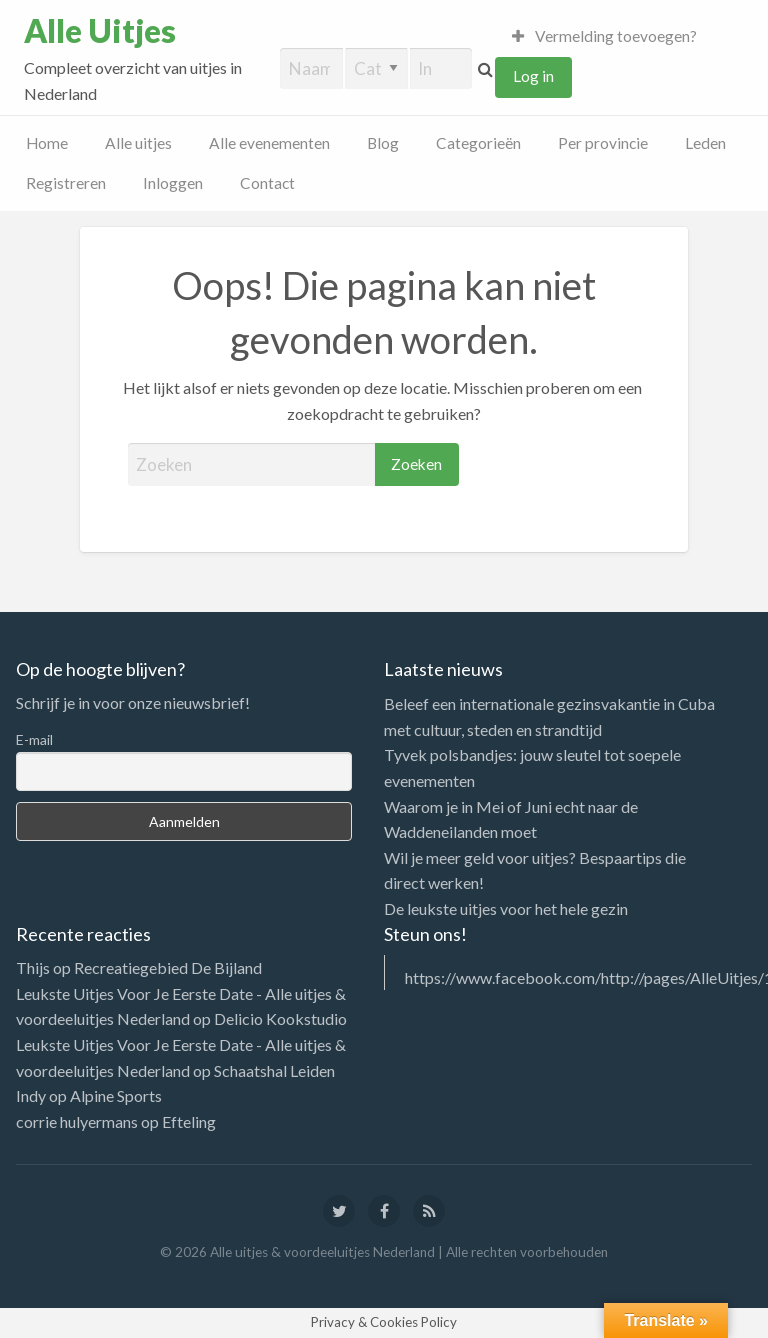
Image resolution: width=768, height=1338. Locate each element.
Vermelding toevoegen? (605, 36)
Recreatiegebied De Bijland (168, 967)
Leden (705, 143)
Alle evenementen (269, 143)
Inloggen (173, 183)
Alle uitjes (138, 143)
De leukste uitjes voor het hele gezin (506, 908)
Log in (533, 76)
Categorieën (478, 143)
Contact (267, 183)
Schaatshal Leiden (274, 1070)
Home (47, 143)
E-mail (34, 739)
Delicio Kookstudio (280, 1018)
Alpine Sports (116, 1095)
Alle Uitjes (100, 31)
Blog (383, 143)
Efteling (189, 1121)
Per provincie (603, 143)
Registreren (66, 183)
